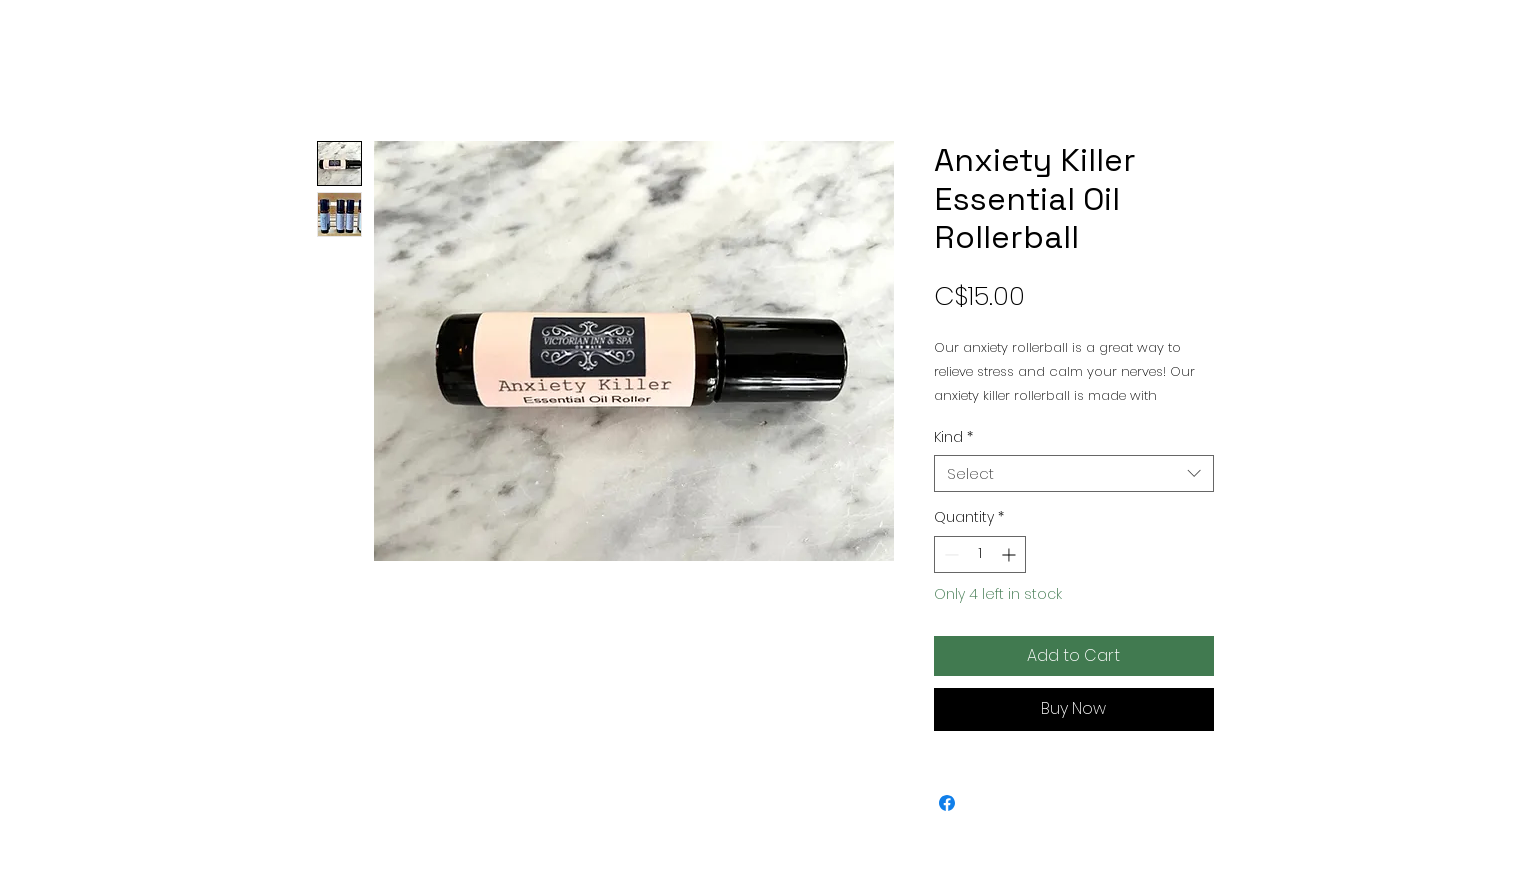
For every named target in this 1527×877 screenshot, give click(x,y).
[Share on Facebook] (947, 803)
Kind (953, 437)
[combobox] (1074, 474)
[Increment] (1010, 554)
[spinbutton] (980, 554)
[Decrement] (949, 554)
